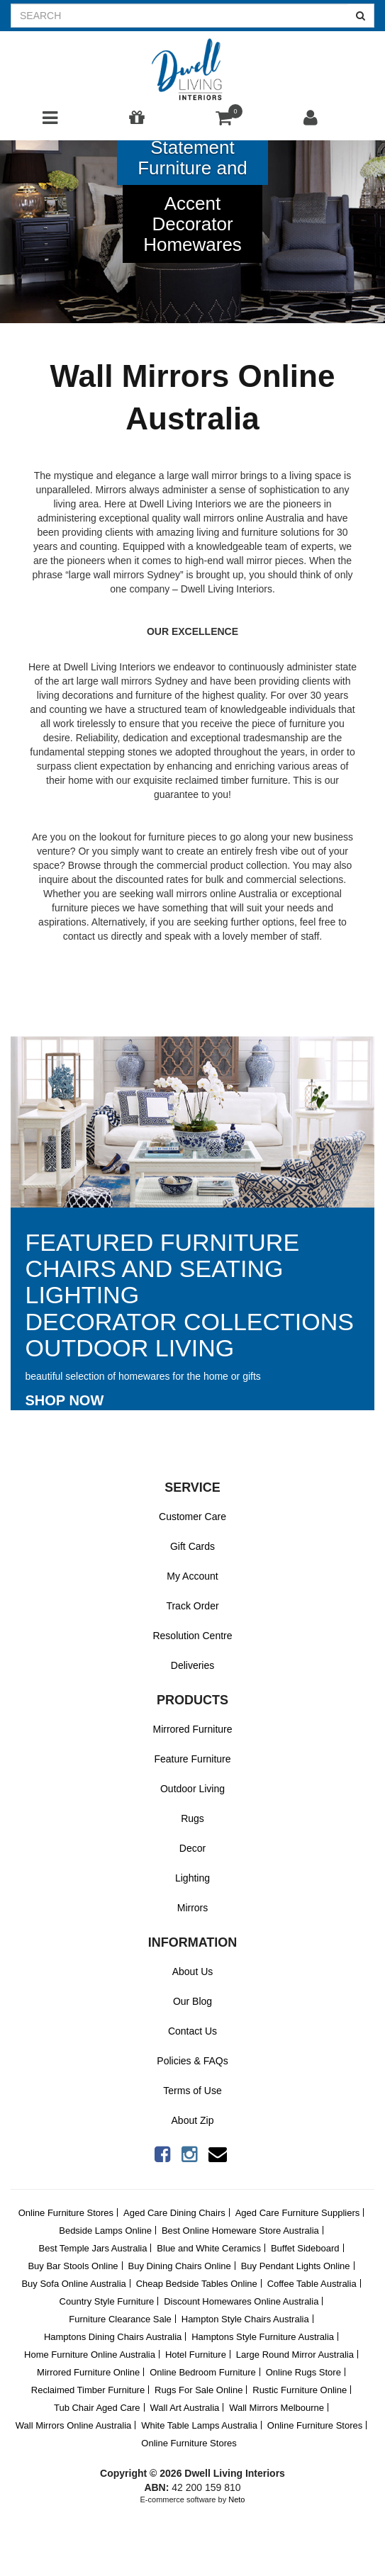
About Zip (193, 2120)
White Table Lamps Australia (199, 2425)
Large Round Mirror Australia (295, 2354)
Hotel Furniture (195, 2354)
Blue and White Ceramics (209, 2248)
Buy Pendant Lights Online (295, 2266)
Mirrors (192, 1907)
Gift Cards (192, 1546)
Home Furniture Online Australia (89, 2354)
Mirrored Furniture (192, 1729)
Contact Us (192, 2031)
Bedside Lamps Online (105, 2230)
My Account (192, 1576)
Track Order (192, 1606)
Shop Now (65, 1400)
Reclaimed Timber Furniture (88, 2390)
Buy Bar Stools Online (73, 2266)
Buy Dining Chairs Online (179, 2266)
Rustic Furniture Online (299, 2390)
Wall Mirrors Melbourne (276, 2407)
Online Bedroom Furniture (203, 2372)
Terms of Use (192, 2090)
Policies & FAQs (192, 2060)
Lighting (192, 1878)
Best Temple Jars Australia (92, 2248)
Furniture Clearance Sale (120, 2319)
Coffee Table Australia (312, 2283)
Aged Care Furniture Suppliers (297, 2212)
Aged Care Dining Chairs (174, 2212)
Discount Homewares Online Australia (241, 2301)
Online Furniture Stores (65, 2212)
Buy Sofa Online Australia (73, 2283)
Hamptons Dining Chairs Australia (113, 2337)
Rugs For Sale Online (198, 2390)
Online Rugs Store (303, 2372)
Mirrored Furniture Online (88, 2372)
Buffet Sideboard (305, 2248)
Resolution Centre (192, 1635)
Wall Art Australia (184, 2407)
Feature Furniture (192, 1759)
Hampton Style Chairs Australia (245, 2319)
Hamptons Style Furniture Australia (262, 2337)
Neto (236, 2499)
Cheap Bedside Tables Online (196, 2283)
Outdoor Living (192, 1788)
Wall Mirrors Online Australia (74, 2425)
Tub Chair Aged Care (97, 2407)
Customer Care (192, 1516)
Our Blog (192, 2001)
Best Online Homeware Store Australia (240, 2230)
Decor (192, 1848)
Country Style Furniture (107, 2301)
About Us (192, 1971)
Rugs (192, 1818)
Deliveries (192, 1665)
